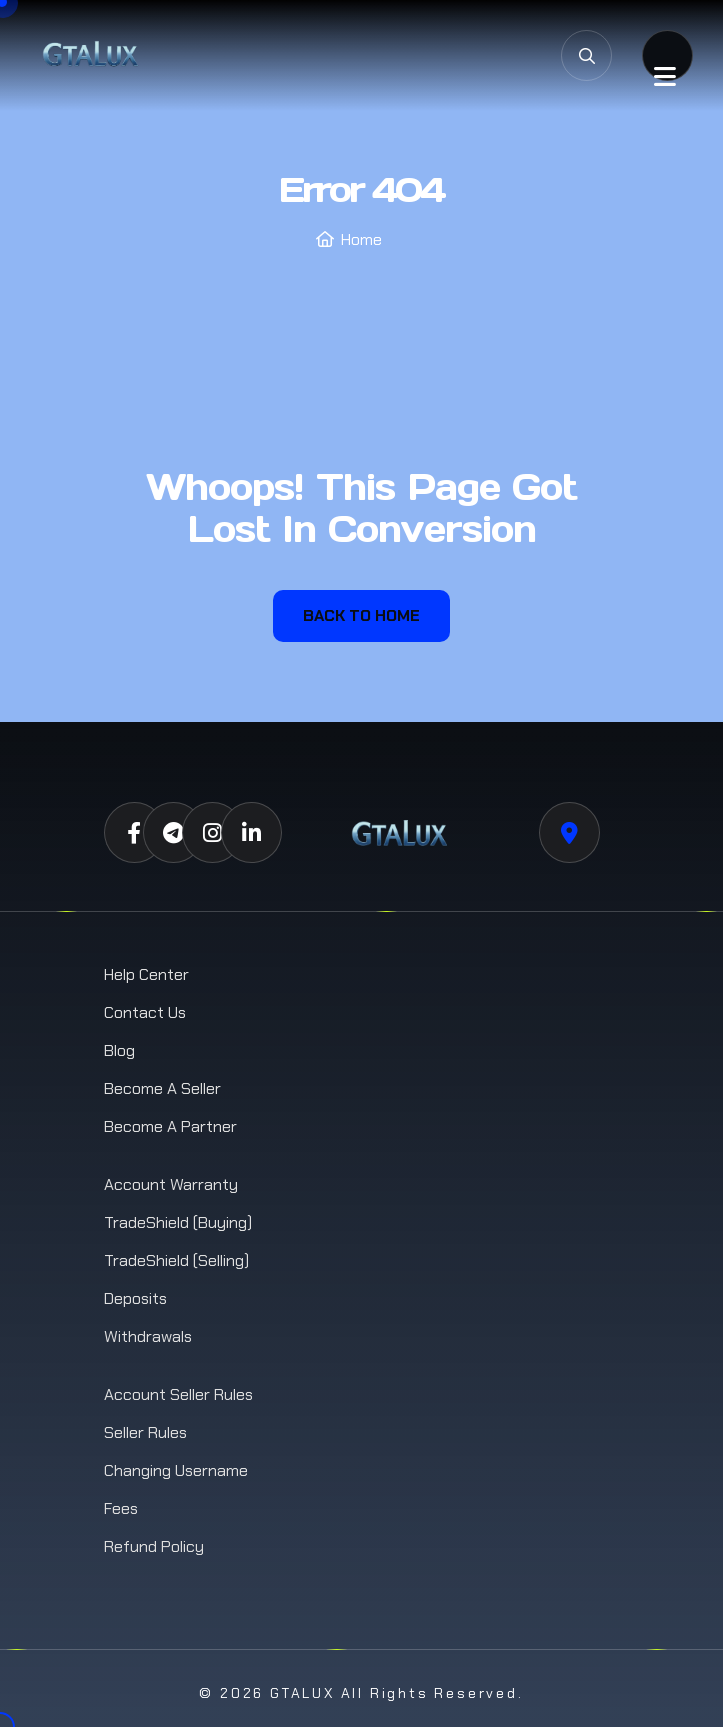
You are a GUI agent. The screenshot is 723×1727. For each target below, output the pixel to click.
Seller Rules (145, 1432)
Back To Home (361, 615)
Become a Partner (170, 1126)
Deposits (135, 1298)
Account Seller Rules (178, 1394)
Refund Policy (154, 1546)
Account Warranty (171, 1184)
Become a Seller (162, 1088)
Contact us (145, 1012)
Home (361, 239)
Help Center (146, 974)
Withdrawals (148, 1336)
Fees (121, 1508)
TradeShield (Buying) (178, 1222)
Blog (119, 1050)
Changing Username (176, 1470)
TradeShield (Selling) (176, 1260)
